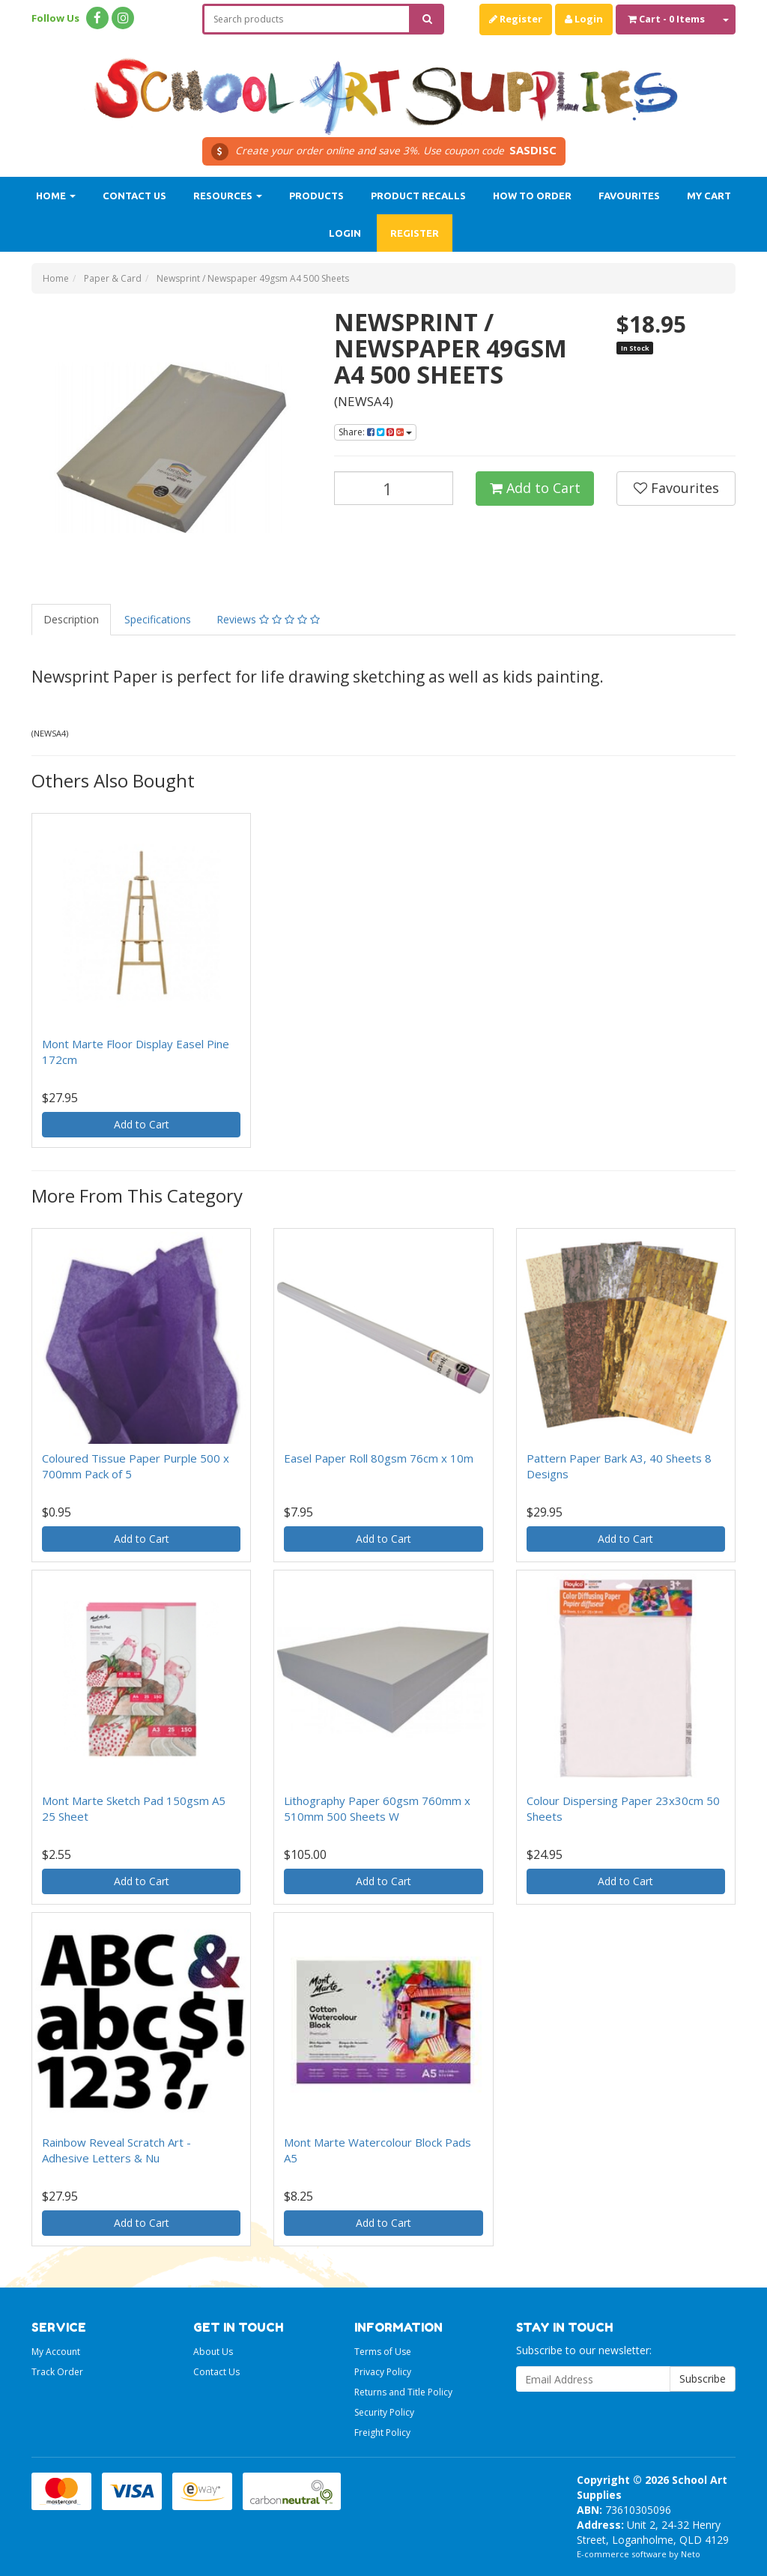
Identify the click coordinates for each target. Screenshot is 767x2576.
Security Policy (384, 2412)
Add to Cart (535, 488)
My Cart (709, 195)
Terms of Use (382, 2351)
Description (71, 619)
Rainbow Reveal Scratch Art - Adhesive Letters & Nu (116, 2150)
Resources (227, 195)
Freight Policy (382, 2432)
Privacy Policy (382, 2371)
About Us (213, 2351)
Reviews (268, 619)
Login (584, 18)
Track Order (57, 2371)
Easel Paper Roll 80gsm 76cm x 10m (378, 1458)
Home (56, 195)
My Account (55, 2351)
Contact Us (134, 195)
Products (316, 195)
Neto (690, 2554)
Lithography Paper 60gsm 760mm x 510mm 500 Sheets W (377, 1808)
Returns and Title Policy (403, 2392)
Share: (375, 432)
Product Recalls (418, 195)
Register (515, 18)
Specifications (157, 619)
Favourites (629, 195)
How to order (532, 195)
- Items (666, 18)
